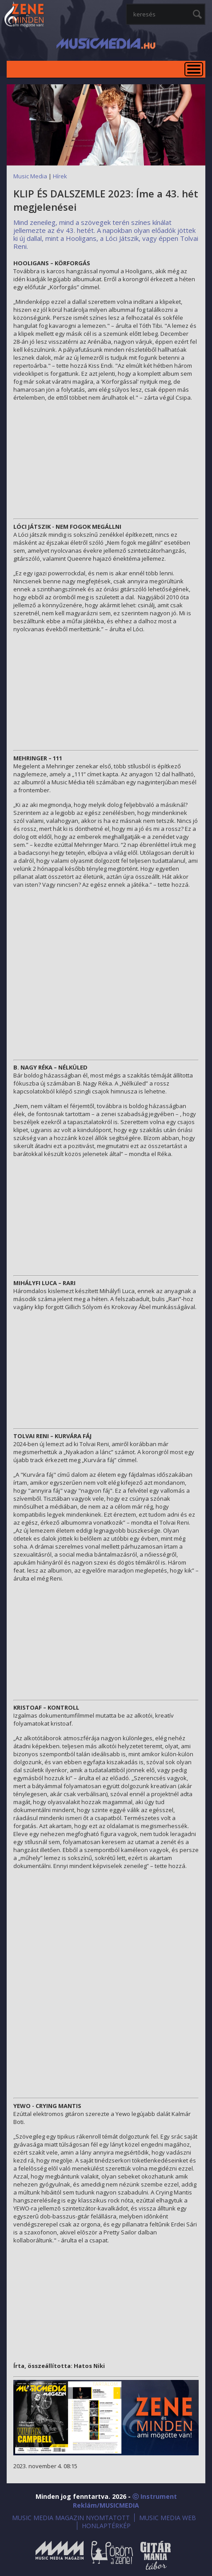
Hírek (60, 176)
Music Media (30, 176)
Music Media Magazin (60, 2555)
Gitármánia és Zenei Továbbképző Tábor (155, 2555)
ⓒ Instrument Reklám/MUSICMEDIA (125, 2500)
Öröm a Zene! (112, 2555)
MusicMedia (24, 15)
